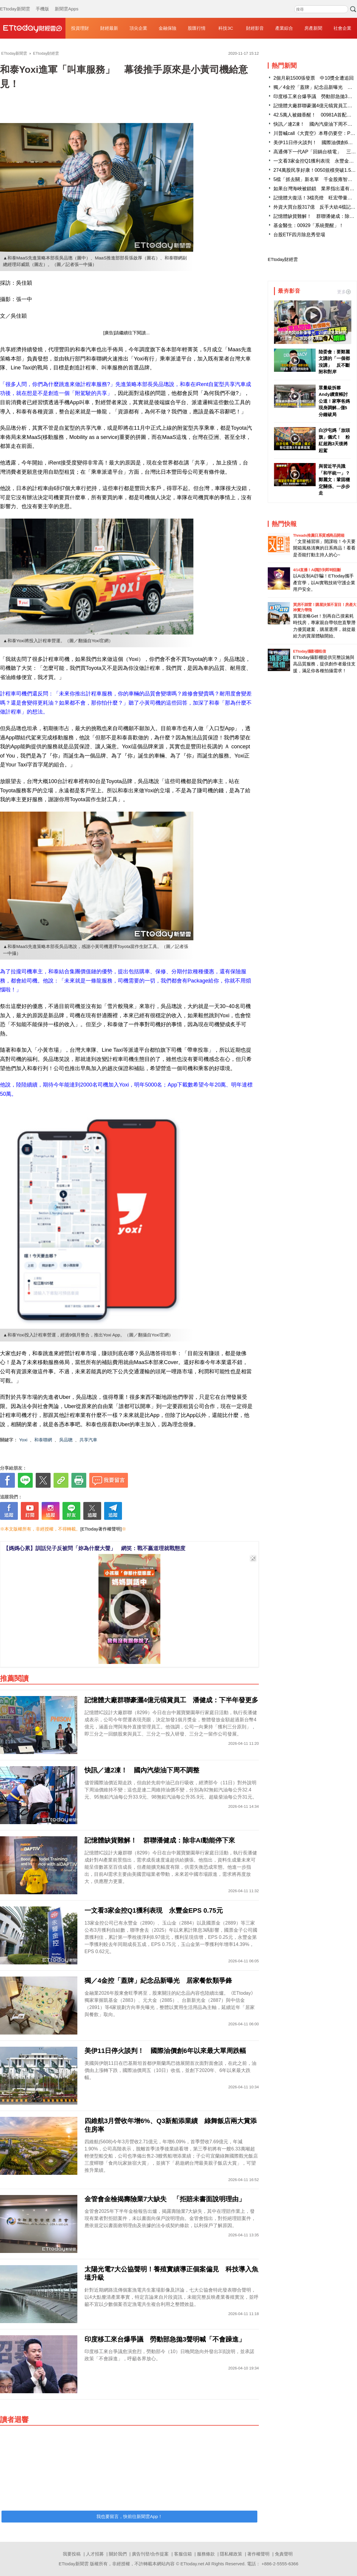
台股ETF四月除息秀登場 (299, 234)
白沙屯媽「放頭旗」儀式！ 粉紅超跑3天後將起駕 (334, 440)
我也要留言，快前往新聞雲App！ (129, 2516)
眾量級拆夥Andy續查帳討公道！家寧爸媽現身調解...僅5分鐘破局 (334, 401)
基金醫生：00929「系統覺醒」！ (308, 225)
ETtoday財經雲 (283, 259)
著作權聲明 (258, 2553)
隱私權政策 (231, 2553)
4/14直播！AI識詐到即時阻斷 (317, 570)
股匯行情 (197, 28)
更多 (344, 291)
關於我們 (118, 2553)
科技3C (225, 28)
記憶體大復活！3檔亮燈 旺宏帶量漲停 (315, 197)
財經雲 (32, 28)
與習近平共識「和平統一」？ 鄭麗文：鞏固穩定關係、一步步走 (335, 479)
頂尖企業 (138, 28)
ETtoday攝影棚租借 (309, 651)
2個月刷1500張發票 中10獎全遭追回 (313, 78)
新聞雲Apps (66, 3)
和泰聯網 (43, 1439)
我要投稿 (72, 2553)
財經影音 (255, 28)
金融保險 (167, 28)
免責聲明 (284, 2553)
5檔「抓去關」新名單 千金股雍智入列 (315, 179)
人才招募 (95, 2553)
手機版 (42, 3)
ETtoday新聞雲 (15, 3)
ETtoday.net (192, 2563)
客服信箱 (183, 2553)
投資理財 (80, 28)
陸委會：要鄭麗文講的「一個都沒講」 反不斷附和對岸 (334, 361)
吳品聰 (66, 1439)
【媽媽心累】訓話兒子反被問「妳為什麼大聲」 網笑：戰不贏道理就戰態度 (94, 1548)
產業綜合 (284, 28)
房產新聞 (313, 28)
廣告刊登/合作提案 (150, 2553)
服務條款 (206, 2553)
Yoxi (23, 1439)
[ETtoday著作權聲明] (101, 1528)
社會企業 (342, 28)
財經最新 (109, 28)
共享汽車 (88, 1439)
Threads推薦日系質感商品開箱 (318, 535)
